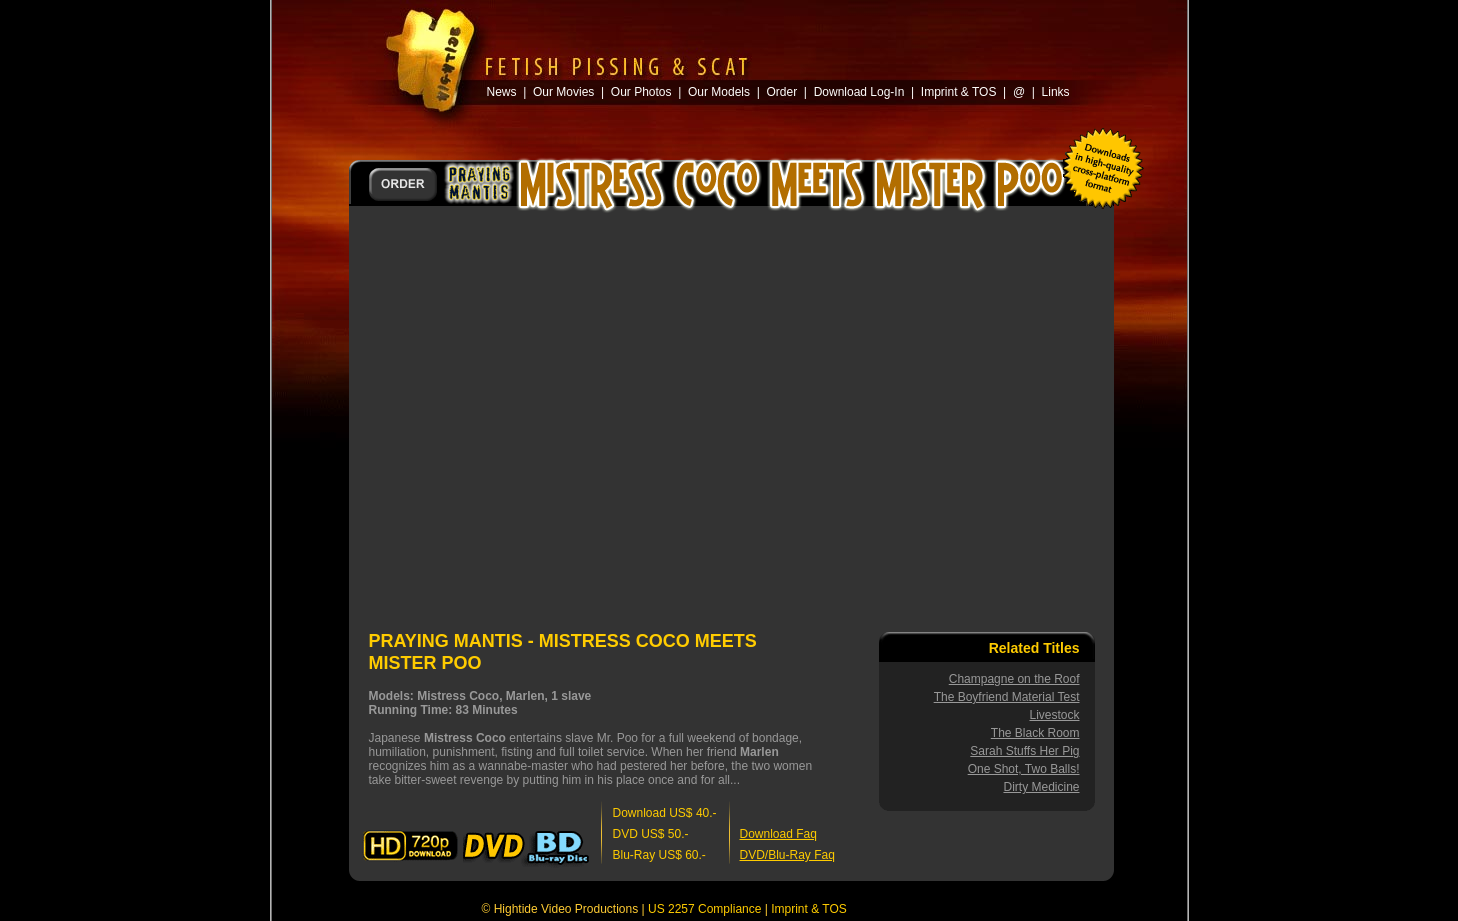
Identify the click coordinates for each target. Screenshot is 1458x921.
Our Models (719, 92)
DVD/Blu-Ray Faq (787, 855)
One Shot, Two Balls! (1024, 769)
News (502, 92)
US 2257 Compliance (704, 909)
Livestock (1054, 715)
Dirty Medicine (1041, 787)
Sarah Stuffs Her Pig (1024, 751)
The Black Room (1035, 733)
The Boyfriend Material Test (1007, 697)
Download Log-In (859, 92)
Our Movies (563, 92)
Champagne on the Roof (1014, 679)
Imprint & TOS (809, 909)
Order (781, 92)
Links (1056, 92)
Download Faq (778, 834)
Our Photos (641, 92)
